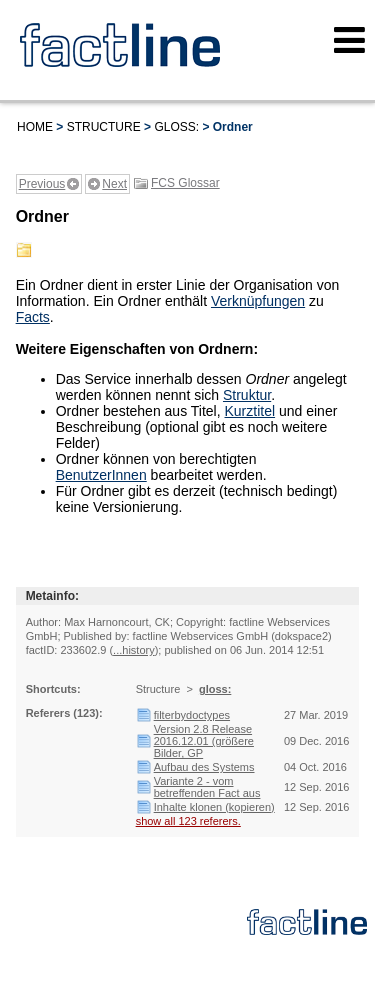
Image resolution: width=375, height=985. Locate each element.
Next (114, 184)
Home (35, 127)
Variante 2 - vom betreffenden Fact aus (207, 787)
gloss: (176, 127)
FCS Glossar (185, 183)
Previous (42, 184)
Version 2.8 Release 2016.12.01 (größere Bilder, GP (204, 741)
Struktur (247, 395)
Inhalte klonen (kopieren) (214, 807)
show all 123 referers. (188, 821)
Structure (104, 127)
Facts (33, 317)
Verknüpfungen (258, 301)
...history (134, 650)
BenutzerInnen (101, 475)
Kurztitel (250, 411)
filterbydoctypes (192, 715)
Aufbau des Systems (204, 767)
